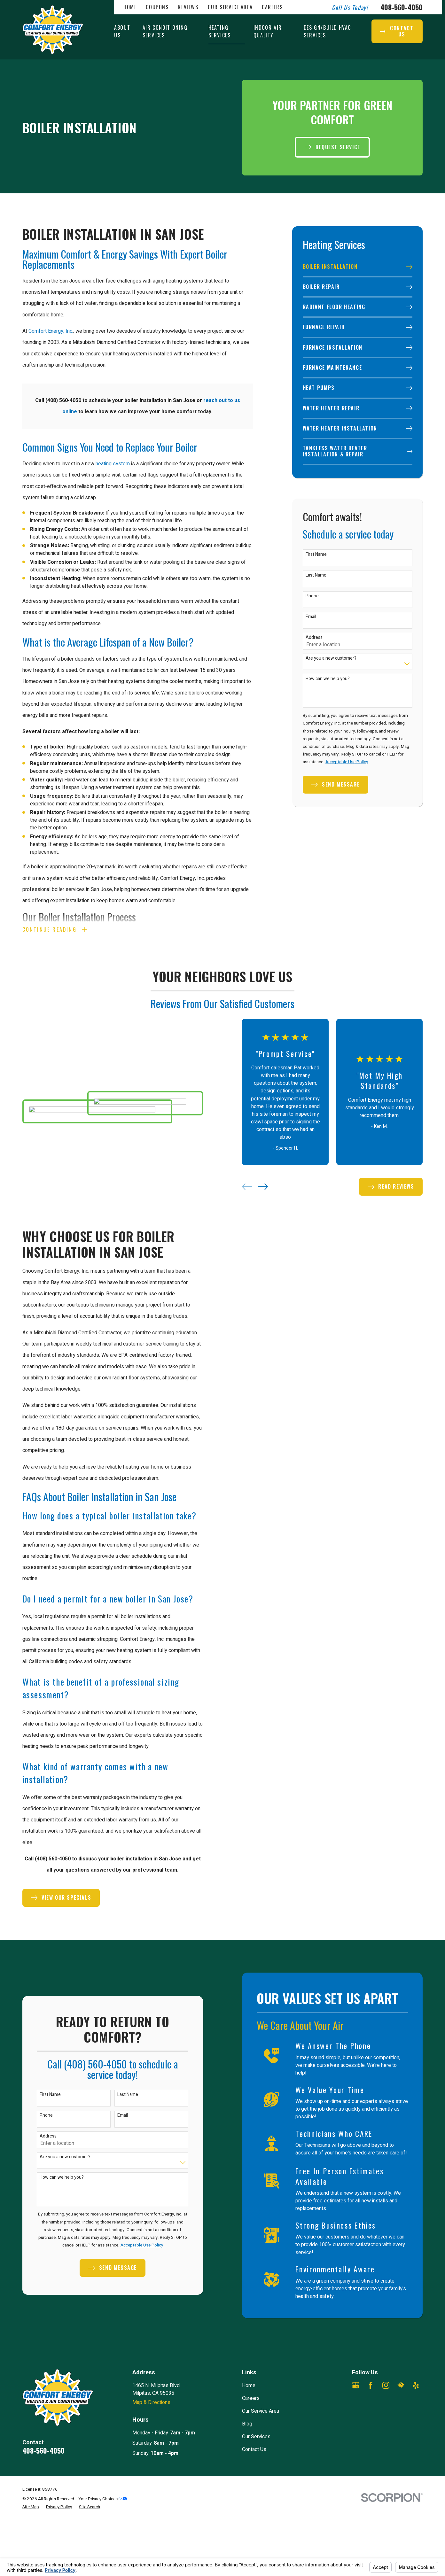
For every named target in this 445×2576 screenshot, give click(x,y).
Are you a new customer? (331, 658)
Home (130, 7)
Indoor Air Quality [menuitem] (268, 31)
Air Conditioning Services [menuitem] (165, 31)
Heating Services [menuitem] (219, 31)
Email (311, 617)
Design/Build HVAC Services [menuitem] (327, 31)
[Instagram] (385, 2385)
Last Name (316, 575)
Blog (247, 2424)
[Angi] (355, 2400)
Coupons (157, 7)
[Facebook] (370, 2385)
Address (314, 637)
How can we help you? (328, 679)
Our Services (256, 2436)
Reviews (188, 7)
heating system (113, 464)
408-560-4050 (401, 7)
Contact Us (254, 2449)
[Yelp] (415, 2385)
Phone (312, 596)
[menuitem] (357, 267)
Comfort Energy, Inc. (50, 331)
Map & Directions (151, 2402)
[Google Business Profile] (355, 2385)
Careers (272, 7)
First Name (316, 554)
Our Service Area (230, 7)
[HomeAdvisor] (400, 2385)
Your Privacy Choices (102, 2499)
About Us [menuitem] (122, 31)
